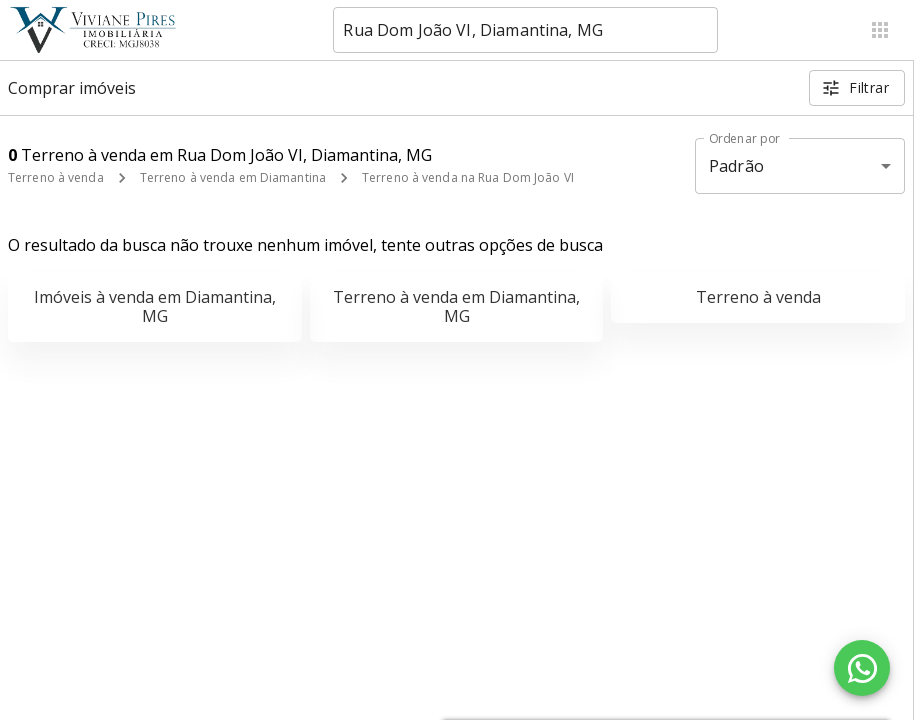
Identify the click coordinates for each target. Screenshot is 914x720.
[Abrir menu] (880, 30)
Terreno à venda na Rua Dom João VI (468, 177)
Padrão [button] (736, 166)
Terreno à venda (56, 177)
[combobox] (525, 30)
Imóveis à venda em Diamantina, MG (155, 306)
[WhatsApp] (862, 668)
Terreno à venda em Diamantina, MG (456, 306)
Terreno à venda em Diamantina (233, 177)
